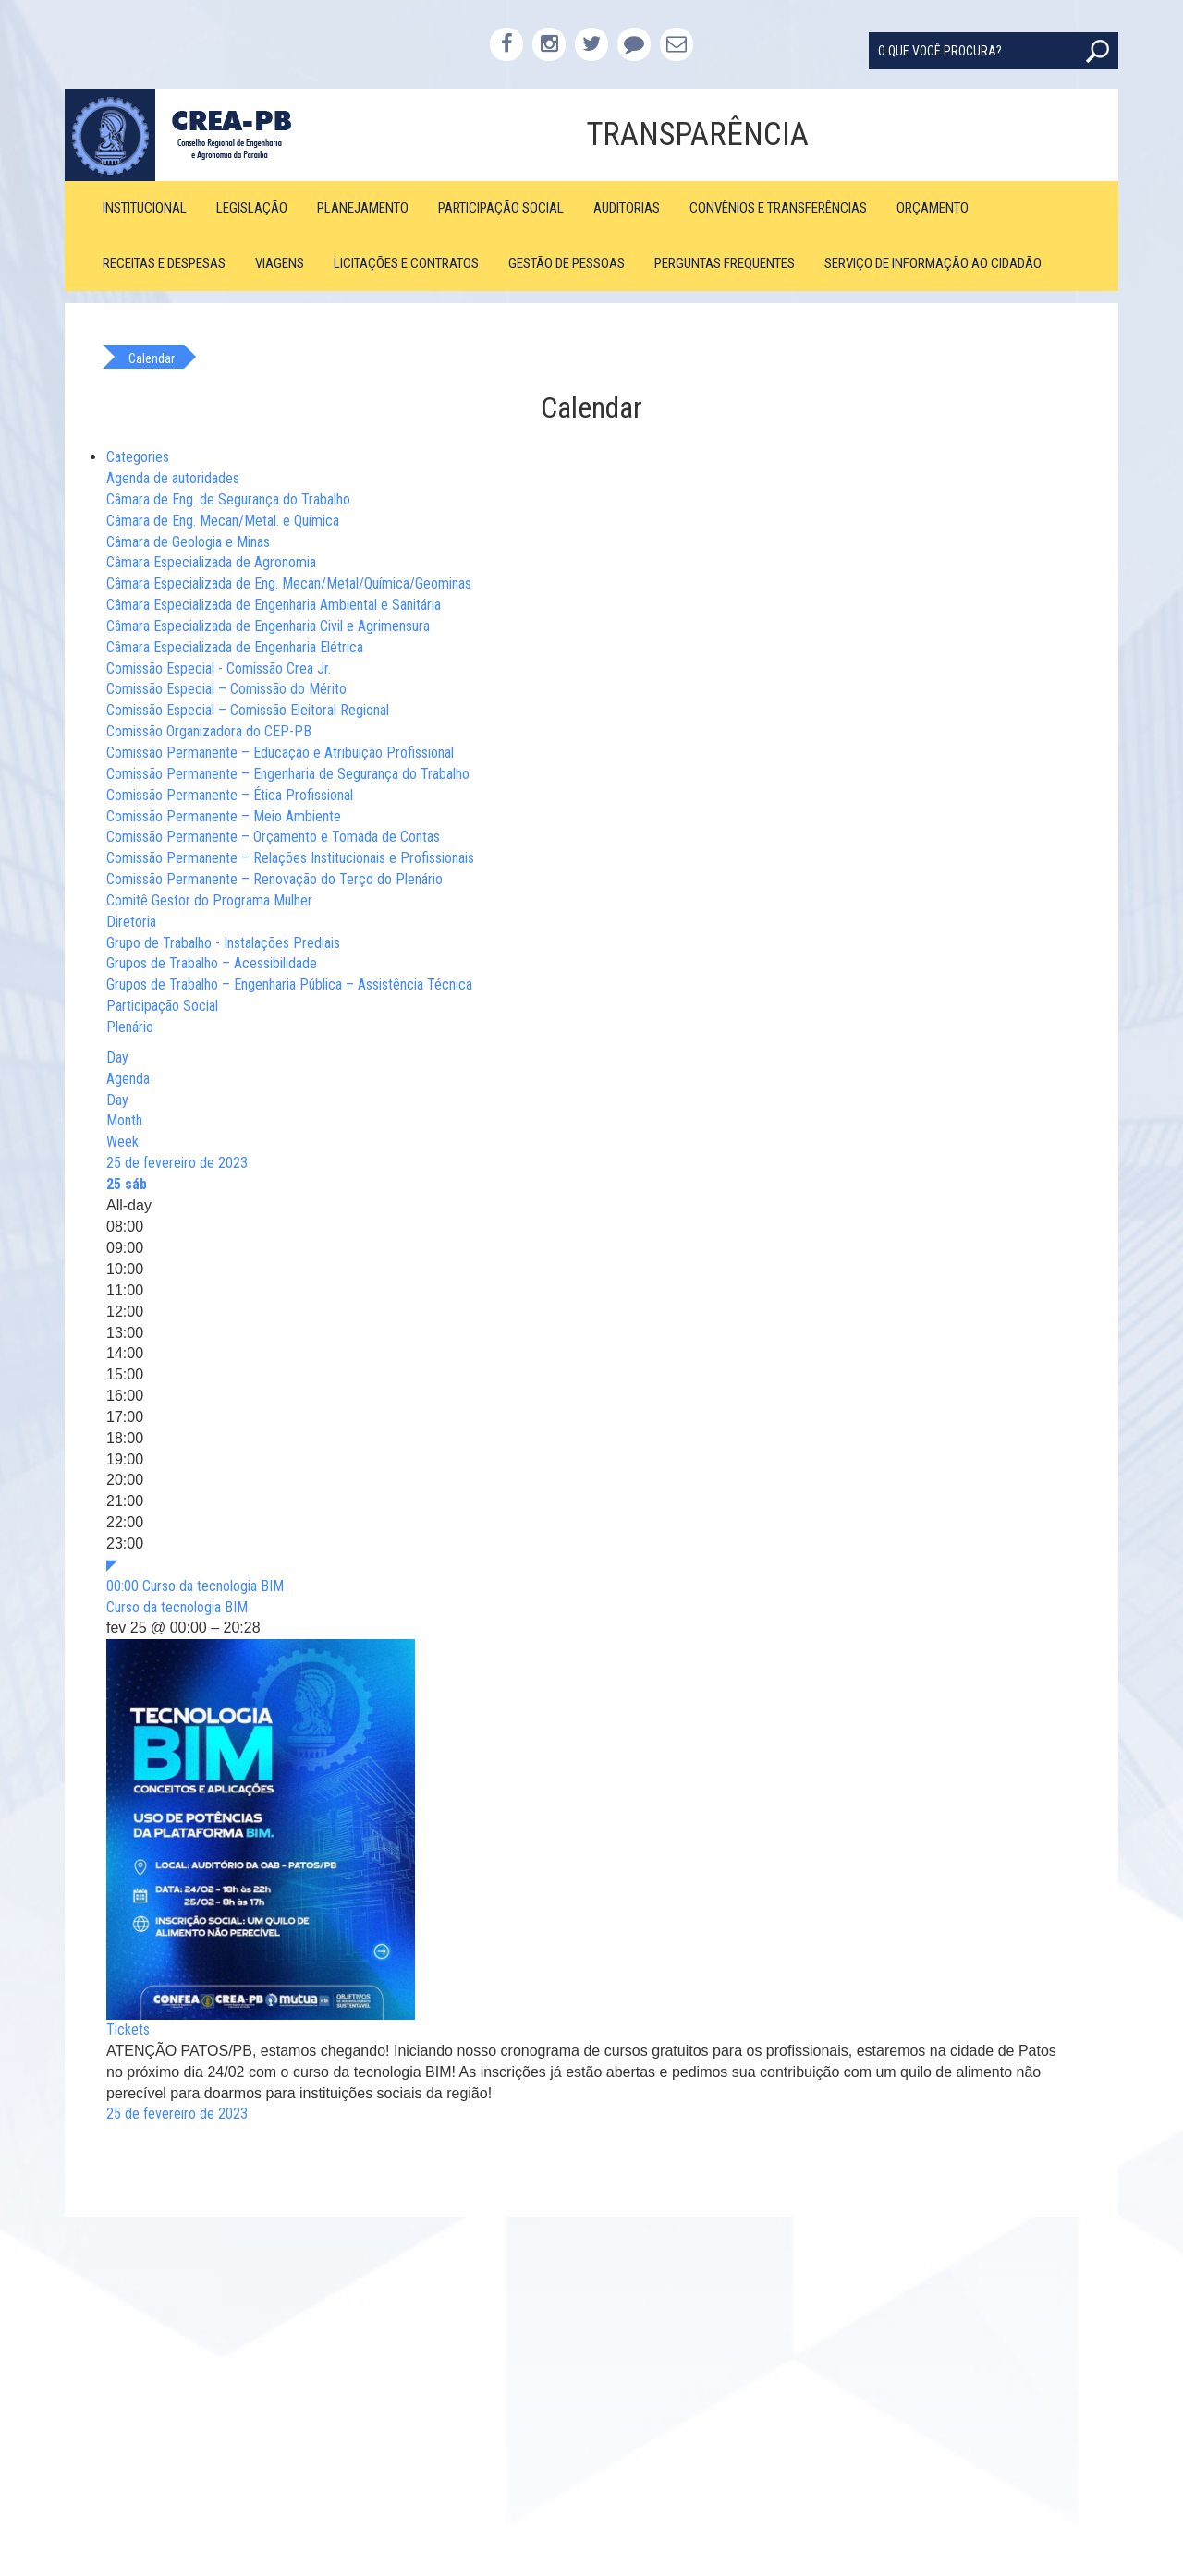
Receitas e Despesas (164, 263)
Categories (137, 457)
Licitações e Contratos (406, 263)
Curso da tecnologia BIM (177, 1607)
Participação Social (501, 208)
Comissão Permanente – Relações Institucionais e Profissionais (290, 858)
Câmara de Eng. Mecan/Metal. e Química (222, 520)
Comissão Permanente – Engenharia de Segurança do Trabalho (288, 774)
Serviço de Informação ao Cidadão (933, 263)
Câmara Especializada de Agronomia (211, 562)
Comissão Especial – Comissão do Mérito (226, 689)
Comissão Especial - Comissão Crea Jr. (218, 668)
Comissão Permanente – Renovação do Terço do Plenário (274, 879)
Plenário (129, 1027)
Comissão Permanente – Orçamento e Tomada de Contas (273, 836)
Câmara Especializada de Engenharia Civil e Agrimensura (268, 626)
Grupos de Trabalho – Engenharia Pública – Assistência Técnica (289, 984)
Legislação (251, 208)
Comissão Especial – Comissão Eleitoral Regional (247, 710)
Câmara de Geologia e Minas (188, 542)
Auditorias (626, 208)
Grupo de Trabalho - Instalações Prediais (223, 943)
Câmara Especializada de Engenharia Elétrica (234, 647)
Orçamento (932, 208)
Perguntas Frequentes (724, 263)
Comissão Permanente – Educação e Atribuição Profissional (280, 752)
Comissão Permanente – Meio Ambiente (223, 816)
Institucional (145, 208)
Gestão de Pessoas (566, 263)
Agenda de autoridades (172, 478)
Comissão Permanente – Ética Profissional (229, 795)
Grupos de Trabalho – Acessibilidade (211, 963)
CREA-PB (196, 135)
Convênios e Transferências (778, 208)
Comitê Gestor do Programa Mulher (209, 900)
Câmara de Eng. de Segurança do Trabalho (228, 499)
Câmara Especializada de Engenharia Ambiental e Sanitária (273, 605)
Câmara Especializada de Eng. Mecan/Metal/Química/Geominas (288, 583)
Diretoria (131, 921)
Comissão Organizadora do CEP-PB (208, 731)
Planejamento (363, 208)
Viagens (279, 263)
